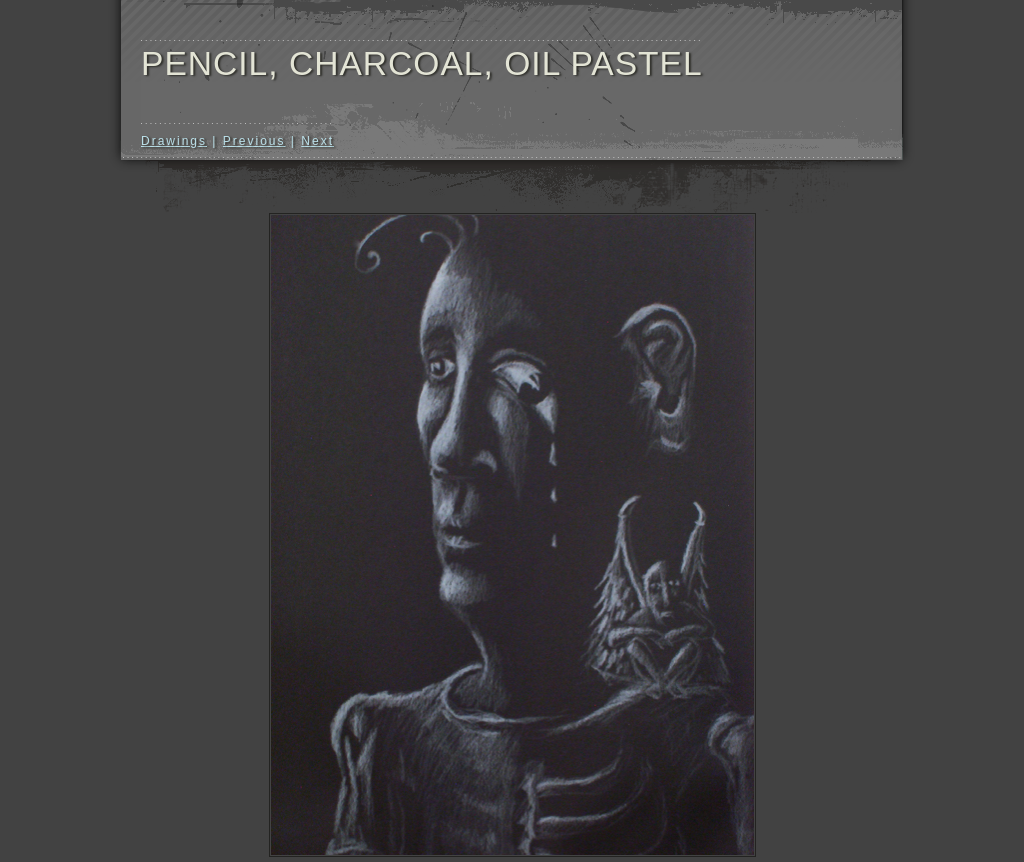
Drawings (174, 141)
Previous (254, 141)
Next (317, 141)
